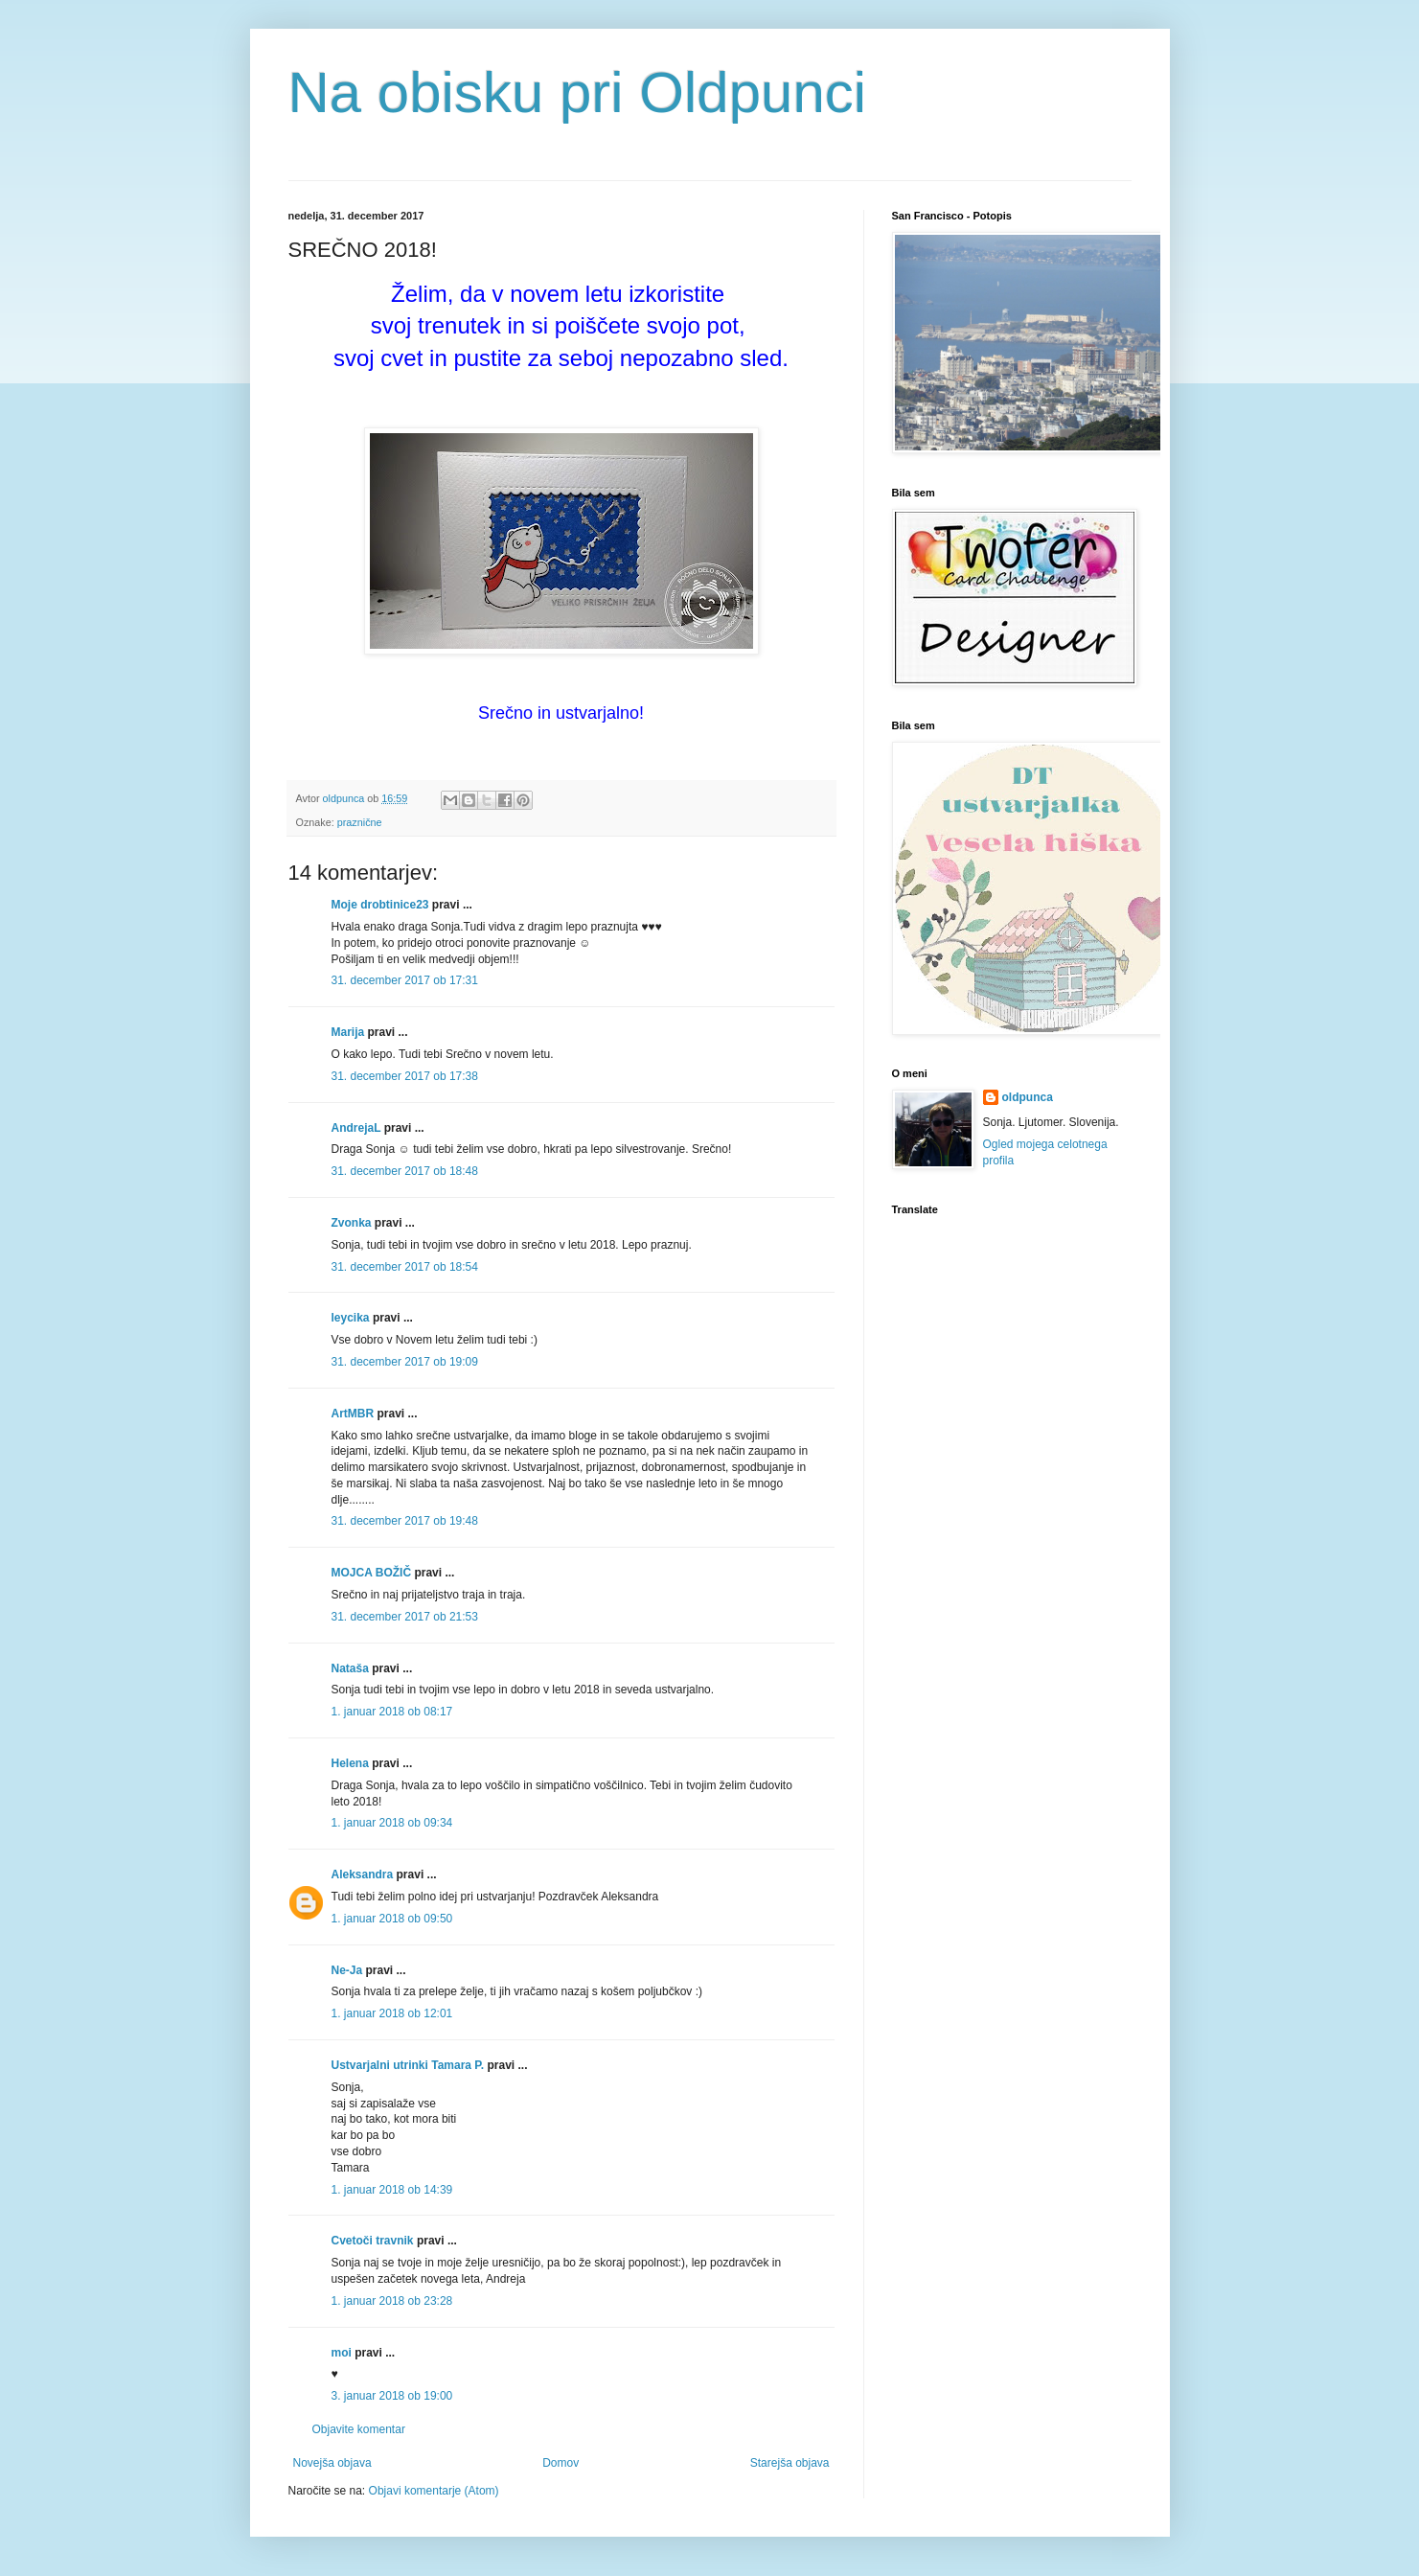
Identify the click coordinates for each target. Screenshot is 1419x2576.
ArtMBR (353, 1413)
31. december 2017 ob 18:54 (405, 1267)
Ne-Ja (347, 1970)
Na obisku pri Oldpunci (577, 92)
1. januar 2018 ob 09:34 (392, 1822)
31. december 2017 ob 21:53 (405, 1616)
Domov (560, 2463)
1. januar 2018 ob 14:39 (392, 2189)
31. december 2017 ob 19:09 (405, 1361)
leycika (351, 1317)
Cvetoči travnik (373, 2240)
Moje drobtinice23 (380, 904)
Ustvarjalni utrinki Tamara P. (408, 2065)
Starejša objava (790, 2463)
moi (342, 2352)
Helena (350, 1763)
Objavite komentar (358, 2429)
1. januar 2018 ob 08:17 (392, 1711)
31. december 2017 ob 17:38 (405, 1076)
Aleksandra (363, 1874)
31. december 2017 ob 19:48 (405, 1521)
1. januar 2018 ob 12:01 (392, 2013)
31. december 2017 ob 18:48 (405, 1171)
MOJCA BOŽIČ (372, 1572)
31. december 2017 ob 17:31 (405, 980)
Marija (348, 1032)
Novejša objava (332, 2463)
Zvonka (352, 1223)
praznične (359, 822)
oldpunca (1027, 1097)
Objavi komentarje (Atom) (434, 2490)
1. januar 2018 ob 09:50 (392, 1918)
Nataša (350, 1668)
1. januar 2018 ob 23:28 (392, 2301)
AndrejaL (356, 1128)
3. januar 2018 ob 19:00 (392, 2396)
